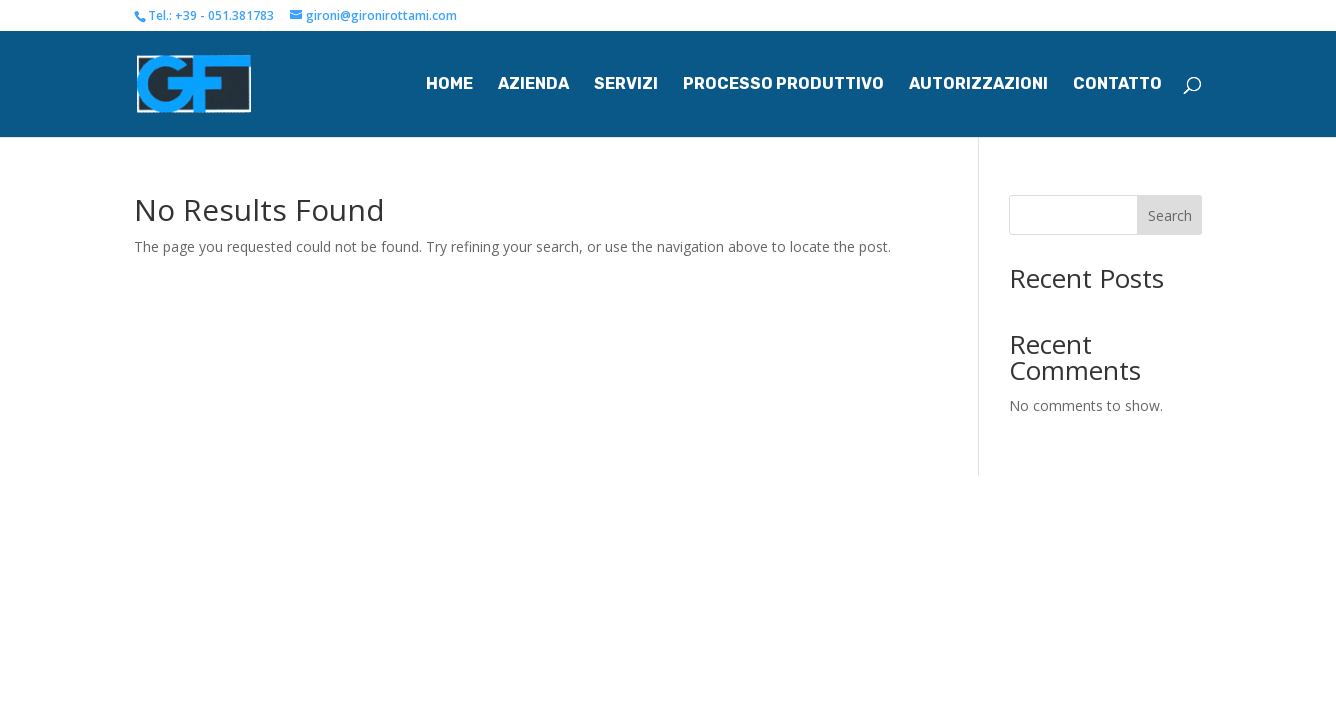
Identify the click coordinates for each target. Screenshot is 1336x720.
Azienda (533, 85)
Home (449, 85)
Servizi (626, 85)
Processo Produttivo (783, 85)
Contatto (1117, 85)
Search (1170, 215)
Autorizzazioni (978, 85)
